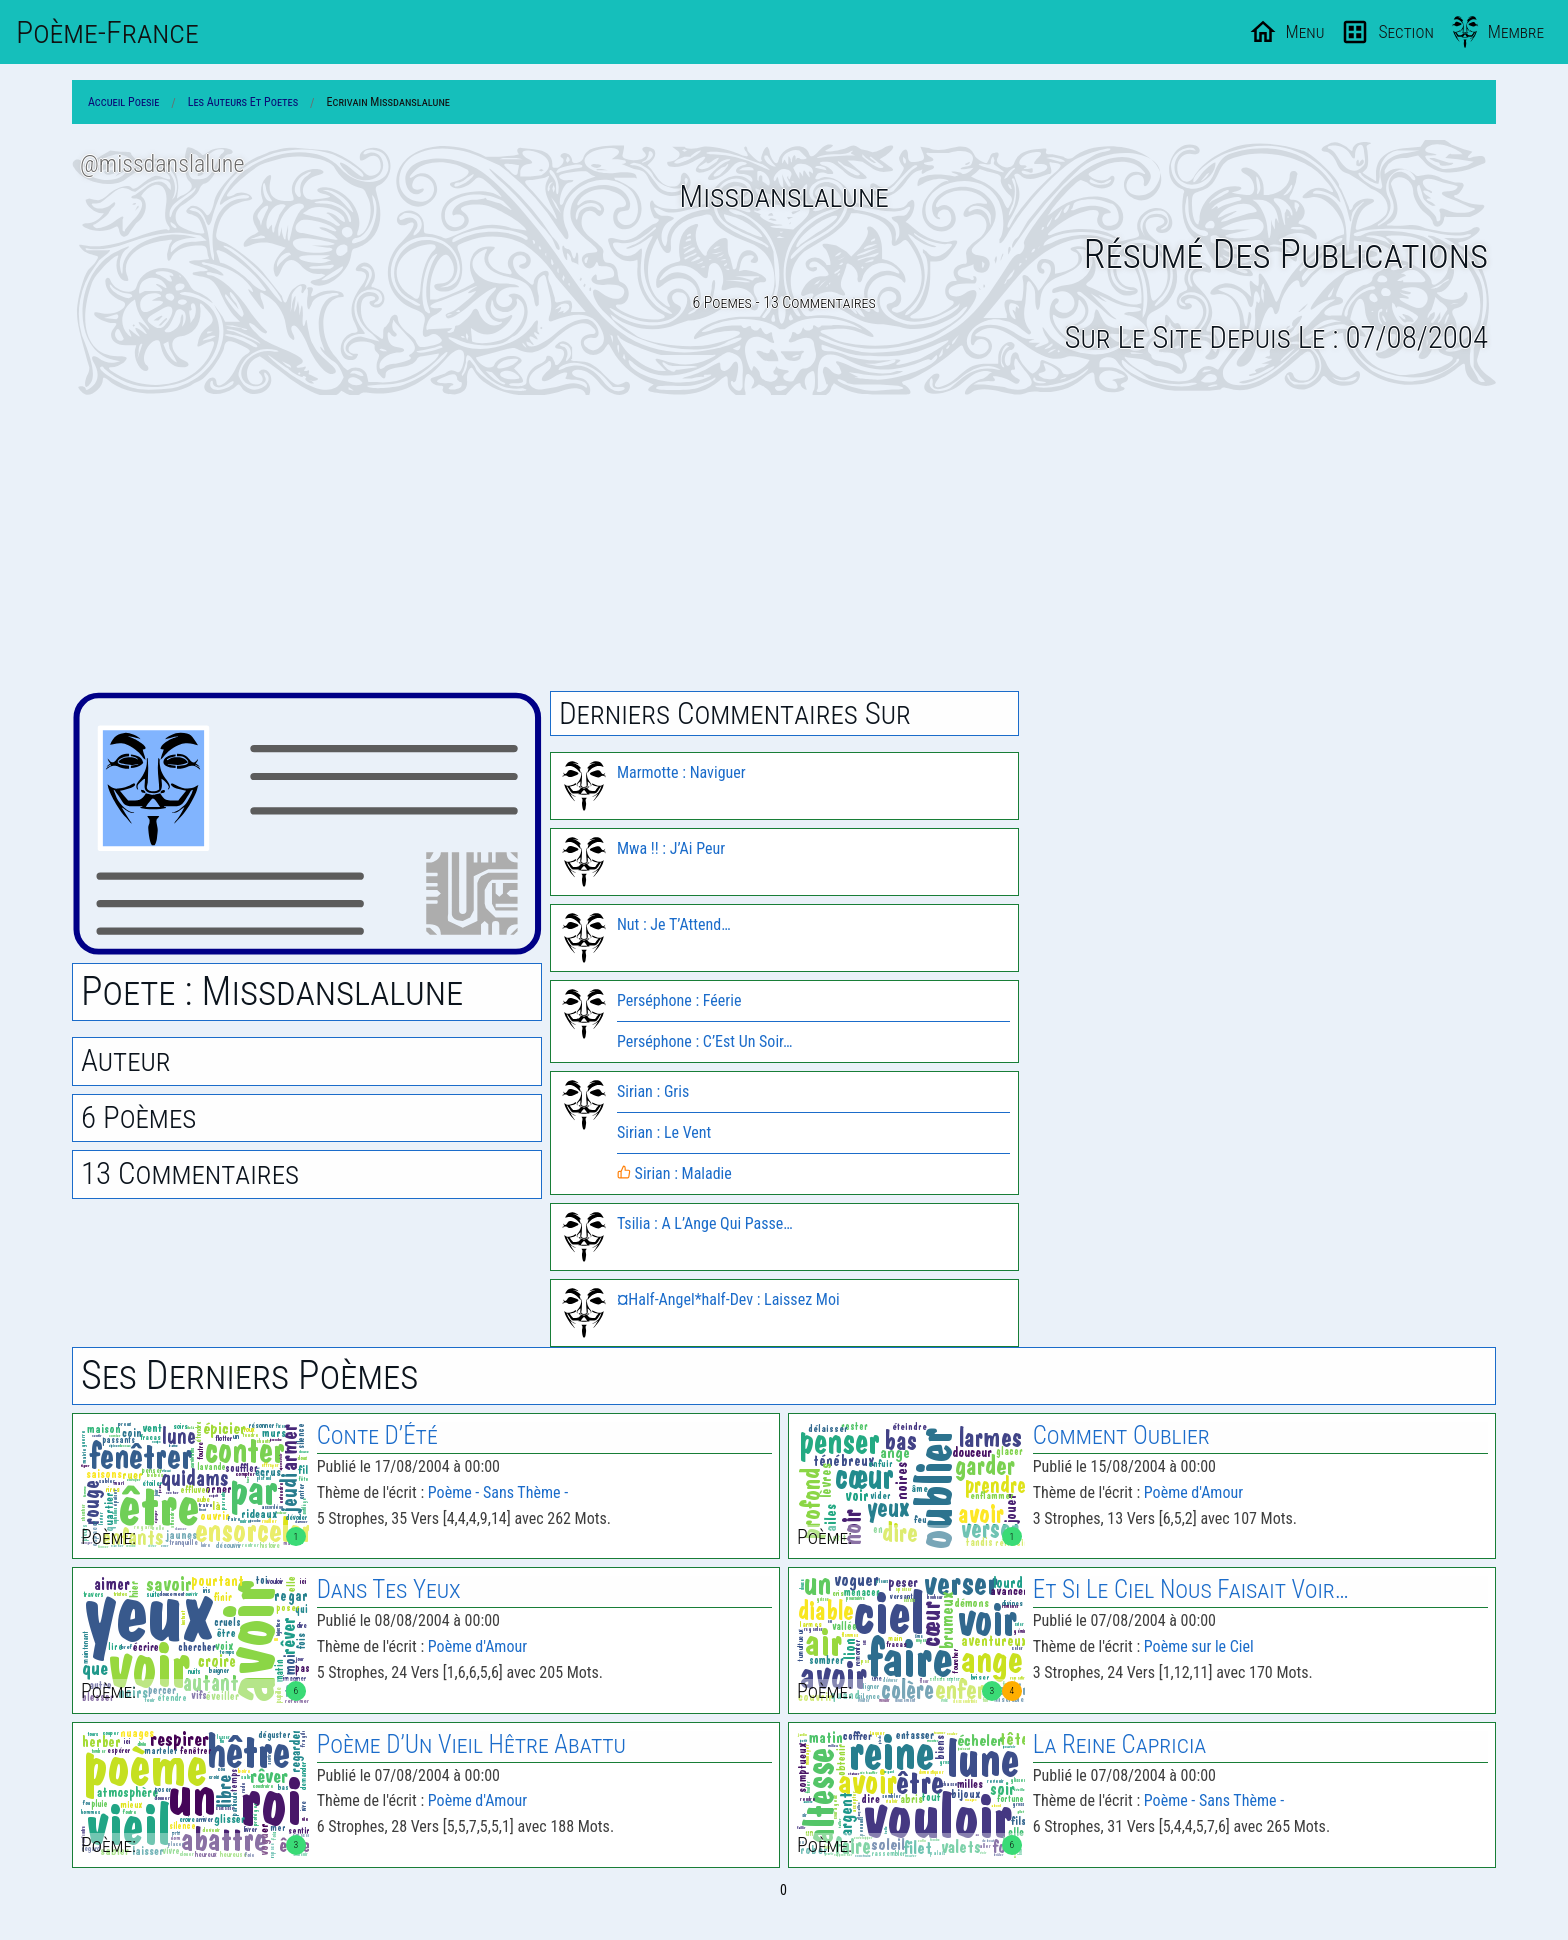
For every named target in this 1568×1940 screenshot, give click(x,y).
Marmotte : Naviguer (681, 772)
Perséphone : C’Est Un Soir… (705, 1041)
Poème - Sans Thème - (498, 1492)
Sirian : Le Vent (664, 1132)
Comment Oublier (1121, 1435)
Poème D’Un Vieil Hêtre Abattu (471, 1744)
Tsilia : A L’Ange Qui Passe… (705, 1223)
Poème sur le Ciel (1199, 1646)
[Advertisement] (784, 543)
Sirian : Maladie (674, 1173)
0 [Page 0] (783, 1890)
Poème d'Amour (1193, 1492)
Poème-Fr (107, 32)
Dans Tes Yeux (389, 1589)
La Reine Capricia (1120, 1744)
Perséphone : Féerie (679, 1000)
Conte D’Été (377, 1435)
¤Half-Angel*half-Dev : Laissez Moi (728, 1299)
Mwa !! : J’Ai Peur (671, 848)
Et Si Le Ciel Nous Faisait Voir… (1191, 1589)
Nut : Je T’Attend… (674, 924)
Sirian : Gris (653, 1091)
